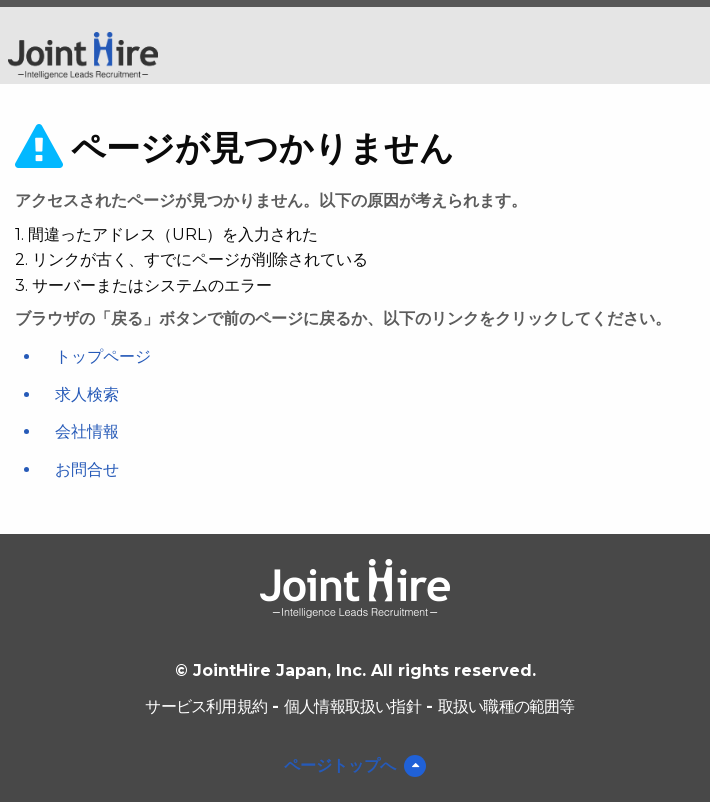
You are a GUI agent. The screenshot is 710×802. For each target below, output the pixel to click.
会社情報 (87, 431)
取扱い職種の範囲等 (506, 706)
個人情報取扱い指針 (352, 706)
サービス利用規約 (206, 706)
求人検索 (87, 394)
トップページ (103, 356)
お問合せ (87, 469)
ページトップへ (340, 765)
